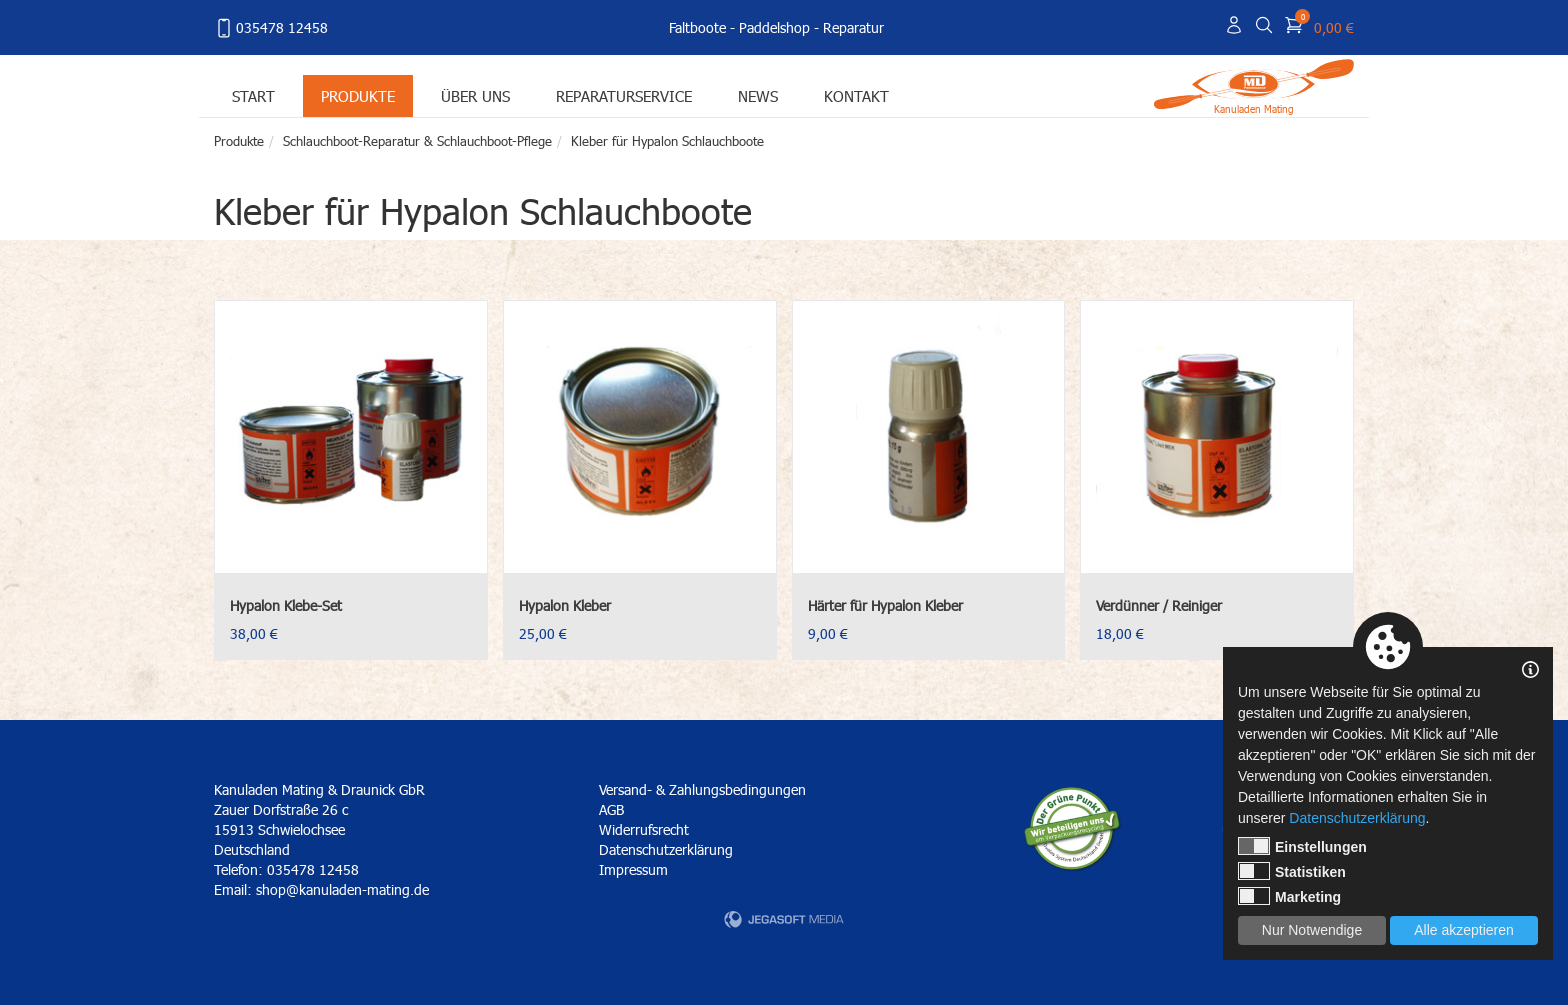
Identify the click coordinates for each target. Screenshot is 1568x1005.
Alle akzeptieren (1464, 930)
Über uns (475, 95)
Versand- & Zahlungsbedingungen (702, 789)
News (758, 95)
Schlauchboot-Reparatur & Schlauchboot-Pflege (417, 141)
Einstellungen (1302, 846)
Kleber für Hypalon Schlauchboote (667, 141)
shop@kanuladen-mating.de (342, 889)
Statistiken (1292, 871)
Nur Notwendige (1312, 930)
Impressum (633, 869)
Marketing (1289, 896)
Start (253, 95)
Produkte (358, 95)
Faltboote (697, 27)
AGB (611, 809)
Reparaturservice (624, 95)
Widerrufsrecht (644, 829)
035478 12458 (271, 28)
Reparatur (853, 27)
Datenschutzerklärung (666, 849)
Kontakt (856, 95)
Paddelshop (774, 27)
